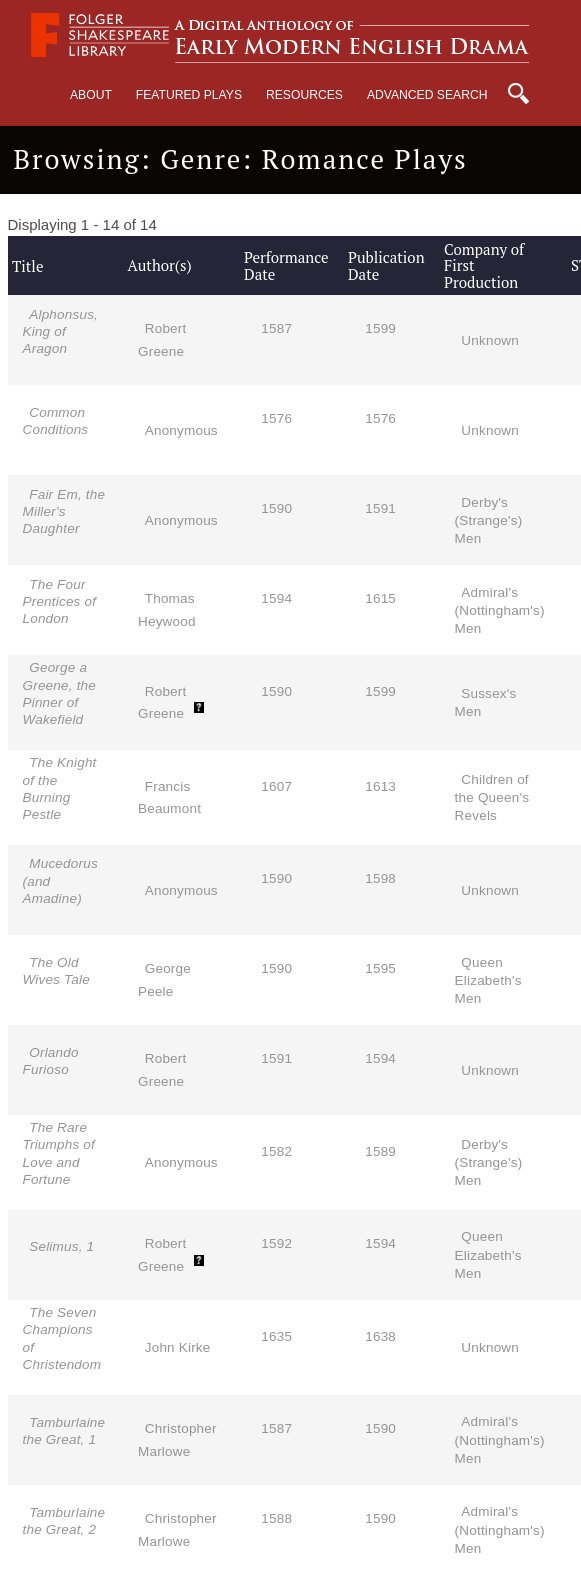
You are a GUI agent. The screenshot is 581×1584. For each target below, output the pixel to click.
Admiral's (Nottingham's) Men (500, 610)
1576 (276, 418)
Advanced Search (427, 95)
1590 (276, 508)
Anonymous (181, 430)
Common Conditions (56, 421)
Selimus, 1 (61, 1246)
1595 (380, 968)
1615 (380, 598)
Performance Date (286, 265)
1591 (380, 508)
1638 (380, 1336)
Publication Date (386, 265)
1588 (276, 1518)
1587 (276, 328)
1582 (276, 1151)
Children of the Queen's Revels (492, 797)
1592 (276, 1243)
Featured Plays (189, 95)
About (91, 95)
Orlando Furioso (51, 1061)
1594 (276, 598)
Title (27, 266)
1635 (276, 1336)
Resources (304, 95)
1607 (276, 786)
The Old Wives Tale (56, 971)
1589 (380, 1151)
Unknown (490, 340)
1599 (380, 328)
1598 (380, 878)
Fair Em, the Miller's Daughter (64, 511)
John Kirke (178, 1347)
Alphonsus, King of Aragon (61, 331)
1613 (380, 786)
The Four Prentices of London (60, 601)
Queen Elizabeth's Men (488, 980)
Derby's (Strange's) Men (489, 520)
